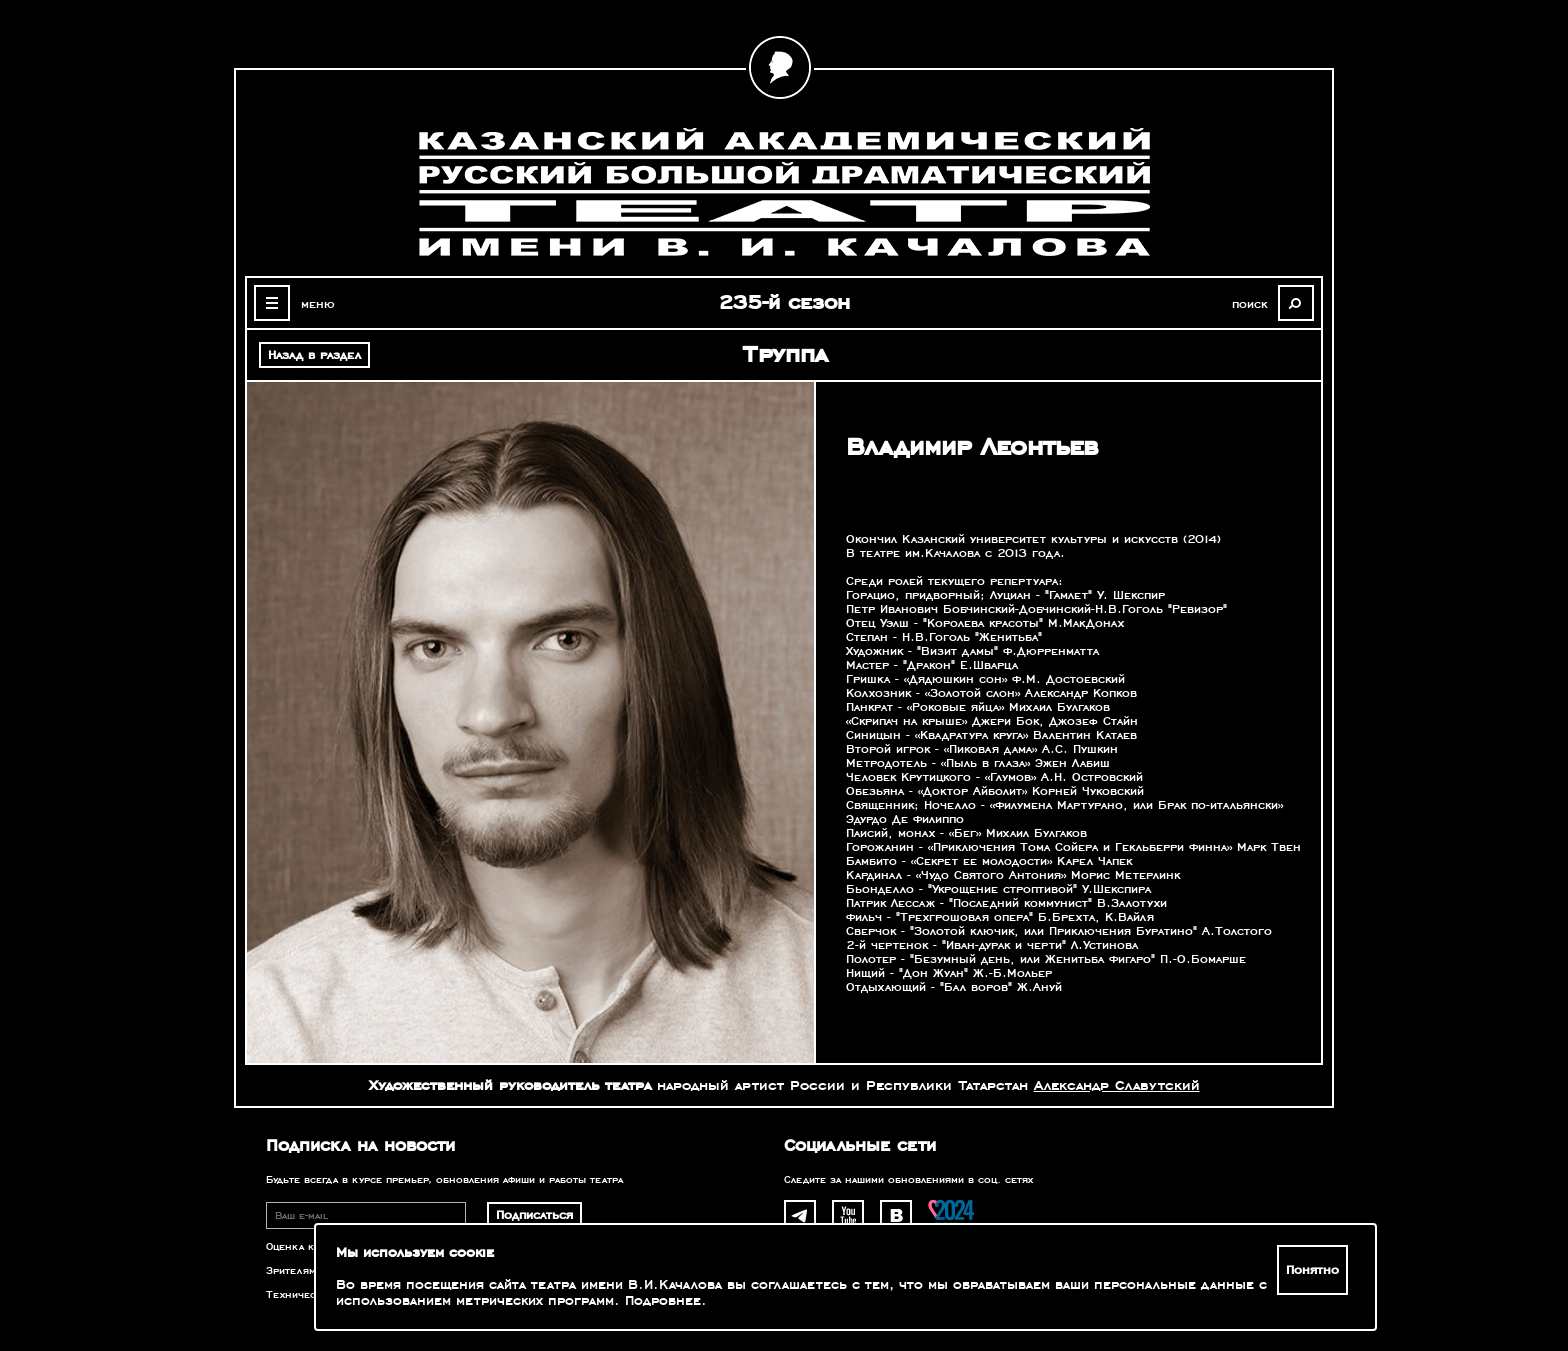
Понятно (1312, 1270)
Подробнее (663, 1301)
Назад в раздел (314, 355)
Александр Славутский (1117, 1085)
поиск (1249, 304)
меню (318, 304)
